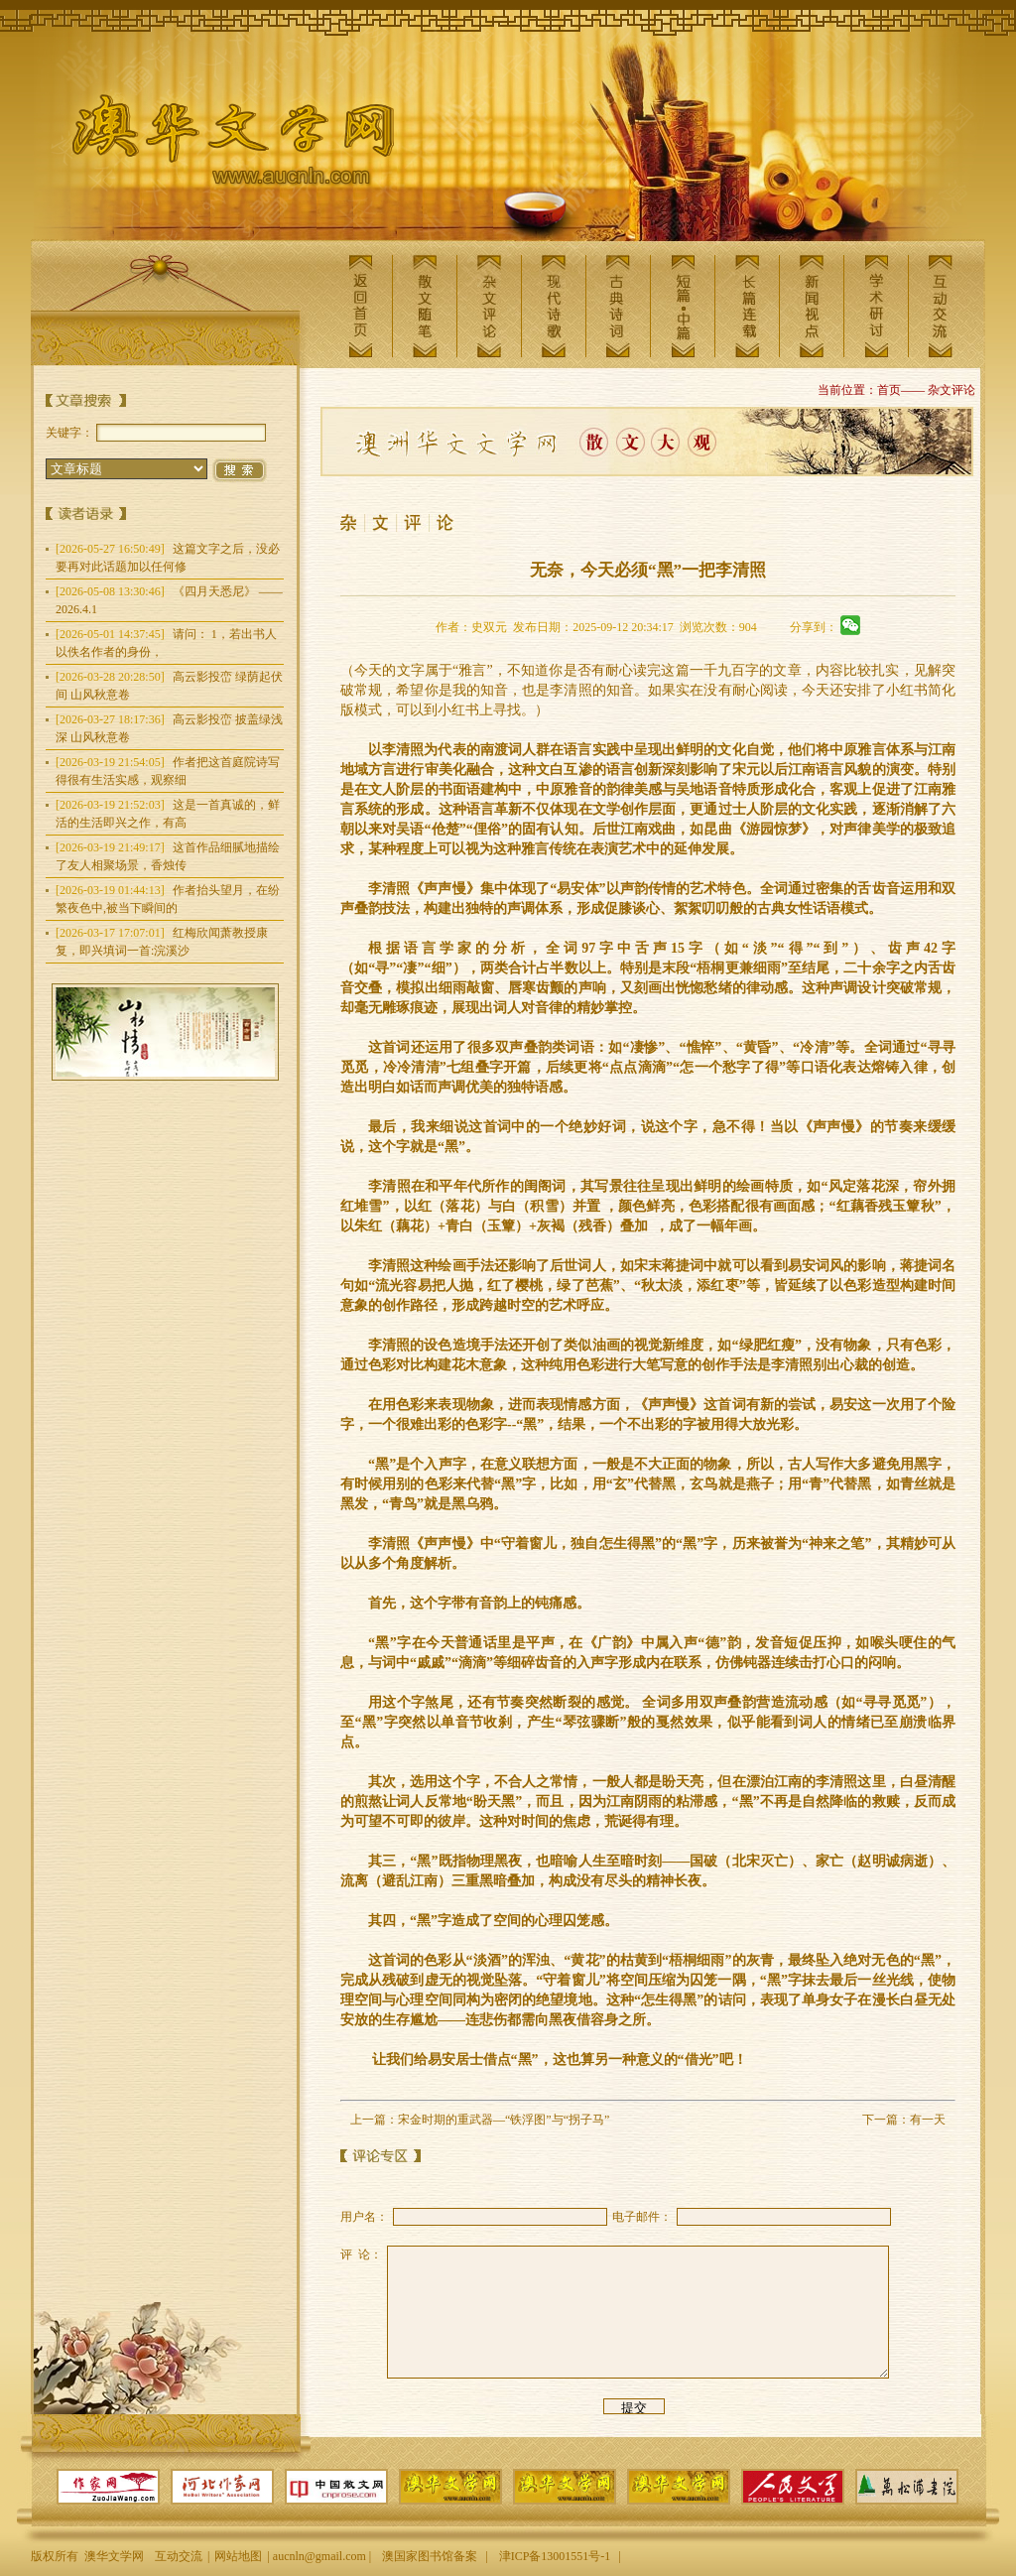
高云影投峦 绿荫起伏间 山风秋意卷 (169, 686)
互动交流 (940, 306)
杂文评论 (489, 306)
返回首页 (360, 306)
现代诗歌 (554, 306)
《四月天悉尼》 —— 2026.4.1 (169, 600)
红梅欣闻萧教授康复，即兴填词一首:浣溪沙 (162, 942)
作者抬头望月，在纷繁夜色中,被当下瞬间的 (168, 899)
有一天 (928, 2119)
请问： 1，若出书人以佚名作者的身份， (166, 643)
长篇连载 (747, 306)
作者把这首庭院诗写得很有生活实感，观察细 (168, 771)
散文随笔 (425, 306)
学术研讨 (876, 306)
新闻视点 (812, 306)
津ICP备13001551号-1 (555, 2556)
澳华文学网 (217, 144)
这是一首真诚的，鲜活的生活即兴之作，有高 (168, 814)
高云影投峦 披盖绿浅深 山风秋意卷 (169, 728)
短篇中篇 (683, 306)
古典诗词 (618, 306)
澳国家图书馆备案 (429, 2556)
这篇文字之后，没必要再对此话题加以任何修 (168, 558)
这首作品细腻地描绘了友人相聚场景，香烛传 (168, 856)
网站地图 (238, 2556)
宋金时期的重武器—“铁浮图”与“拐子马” (503, 2119)
